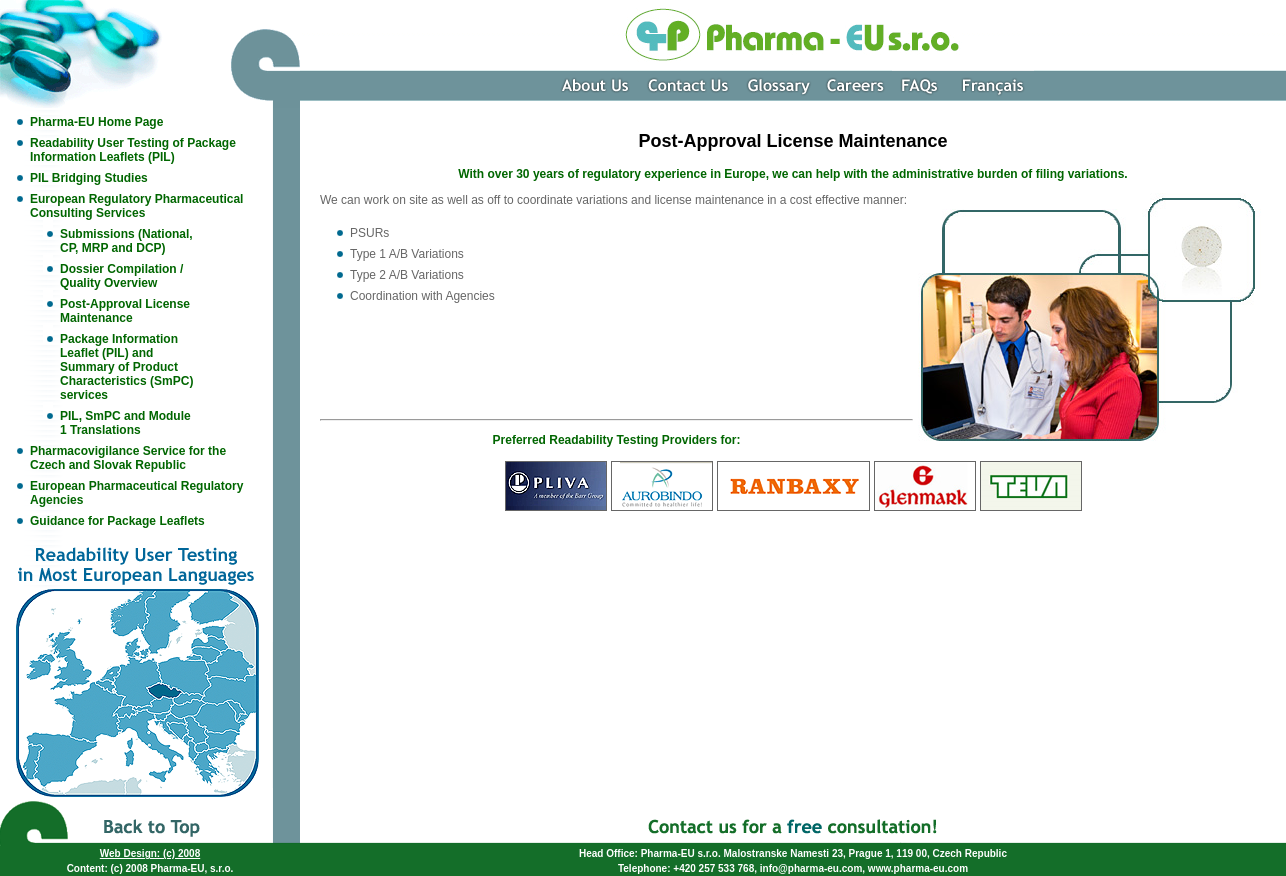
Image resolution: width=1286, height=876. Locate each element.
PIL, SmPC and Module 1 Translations (125, 423)
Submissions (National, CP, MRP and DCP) (126, 241)
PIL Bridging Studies (89, 178)
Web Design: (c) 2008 (150, 853)
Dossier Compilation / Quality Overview (121, 276)
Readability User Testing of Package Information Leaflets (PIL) (133, 150)
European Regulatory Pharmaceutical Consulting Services (136, 206)
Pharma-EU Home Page (96, 122)
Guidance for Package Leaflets (117, 521)
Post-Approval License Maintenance (125, 311)
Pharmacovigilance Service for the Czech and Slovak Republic (128, 458)
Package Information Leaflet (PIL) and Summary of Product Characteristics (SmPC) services (126, 367)
